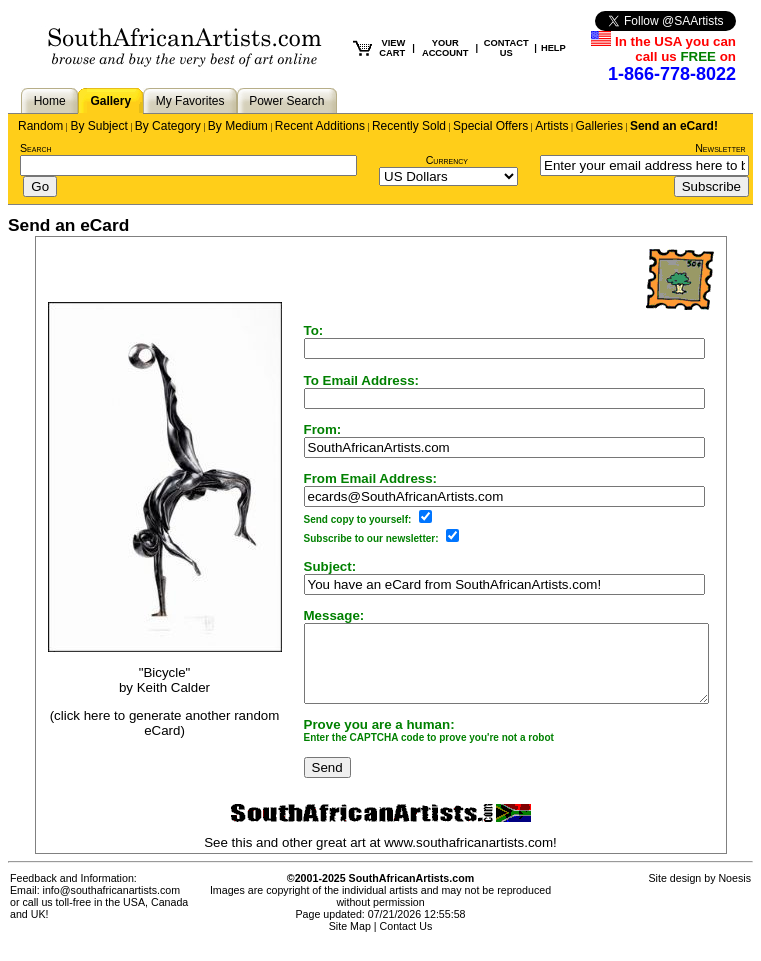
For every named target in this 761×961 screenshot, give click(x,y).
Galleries (599, 126)
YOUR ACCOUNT (445, 48)
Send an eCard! (674, 126)
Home (50, 101)
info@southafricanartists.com (112, 905)
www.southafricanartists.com (468, 857)
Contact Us (406, 941)
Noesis (734, 893)
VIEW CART (392, 48)
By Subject (98, 126)
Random (40, 126)
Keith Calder (149, 694)
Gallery (110, 101)
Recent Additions (320, 126)
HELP (553, 48)
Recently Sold (409, 126)
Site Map (350, 941)
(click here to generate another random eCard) (141, 731)
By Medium (238, 126)
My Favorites (190, 101)
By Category (168, 126)
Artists (551, 126)
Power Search (286, 101)
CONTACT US (506, 48)
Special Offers (490, 126)
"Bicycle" (141, 679)
